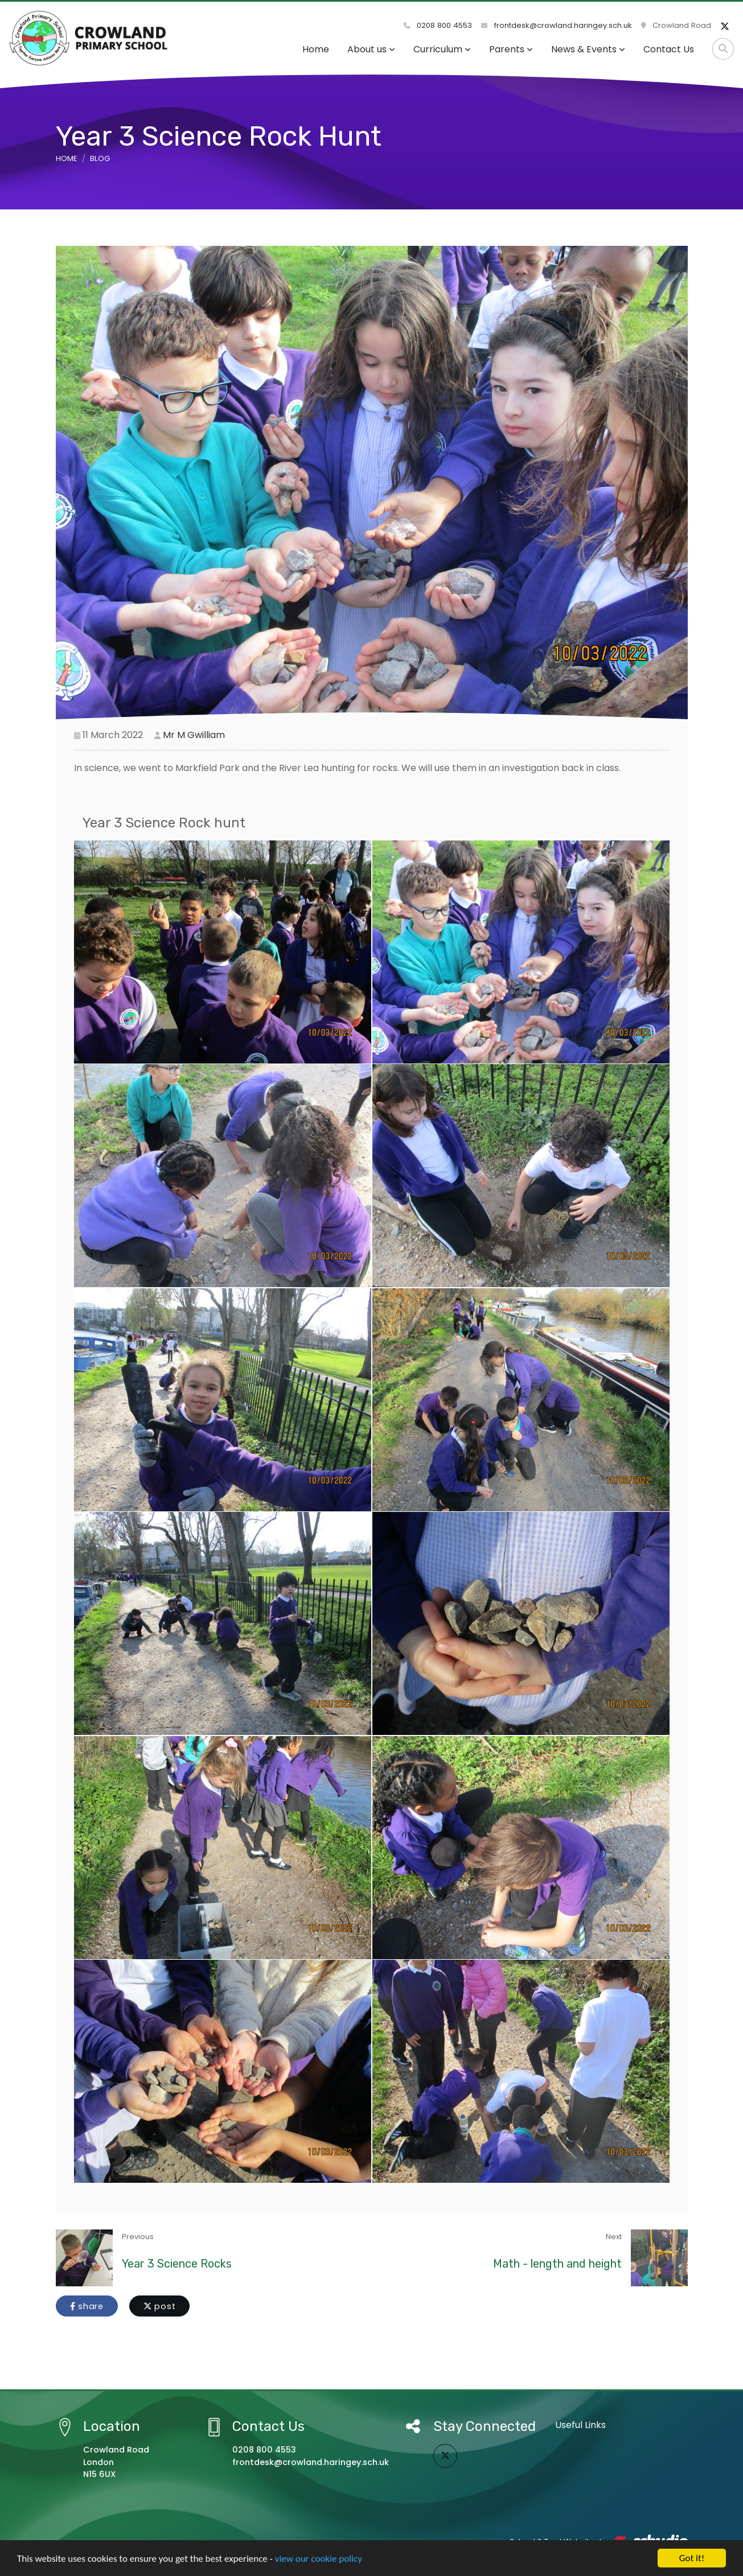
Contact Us (668, 49)
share (87, 2306)
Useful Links (580, 2424)
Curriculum (442, 49)
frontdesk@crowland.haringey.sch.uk (556, 25)
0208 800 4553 (438, 25)
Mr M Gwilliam (194, 734)
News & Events (588, 49)
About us (371, 49)
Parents (511, 49)
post (159, 2306)
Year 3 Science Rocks (177, 2263)
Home (315, 49)
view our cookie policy (318, 2559)
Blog (100, 158)
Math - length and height (557, 2263)
